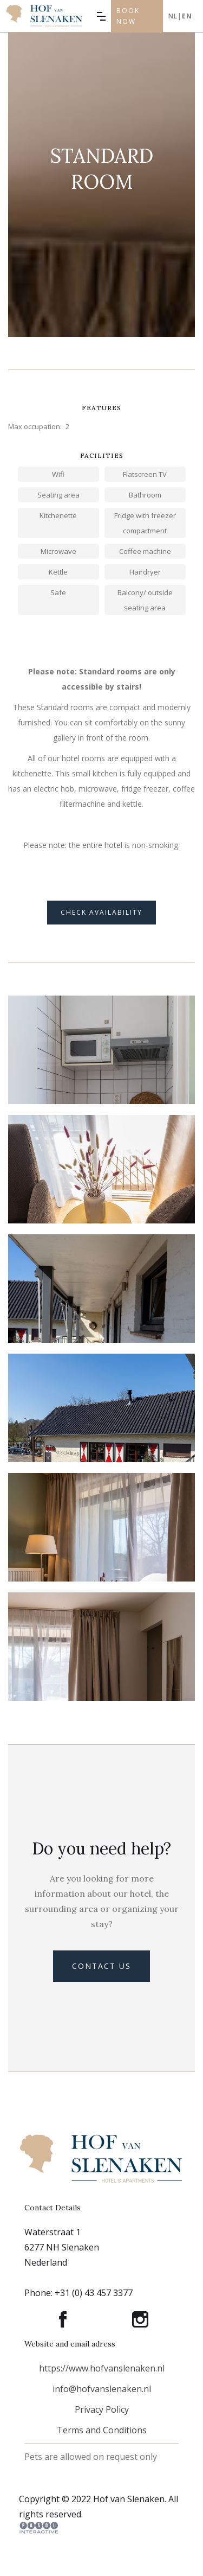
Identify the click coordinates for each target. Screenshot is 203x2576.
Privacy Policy (102, 2409)
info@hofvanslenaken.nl (102, 2389)
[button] (101, 16)
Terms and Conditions (102, 2430)
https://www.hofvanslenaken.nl (102, 2368)
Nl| (180, 16)
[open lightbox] (101, 1093)
